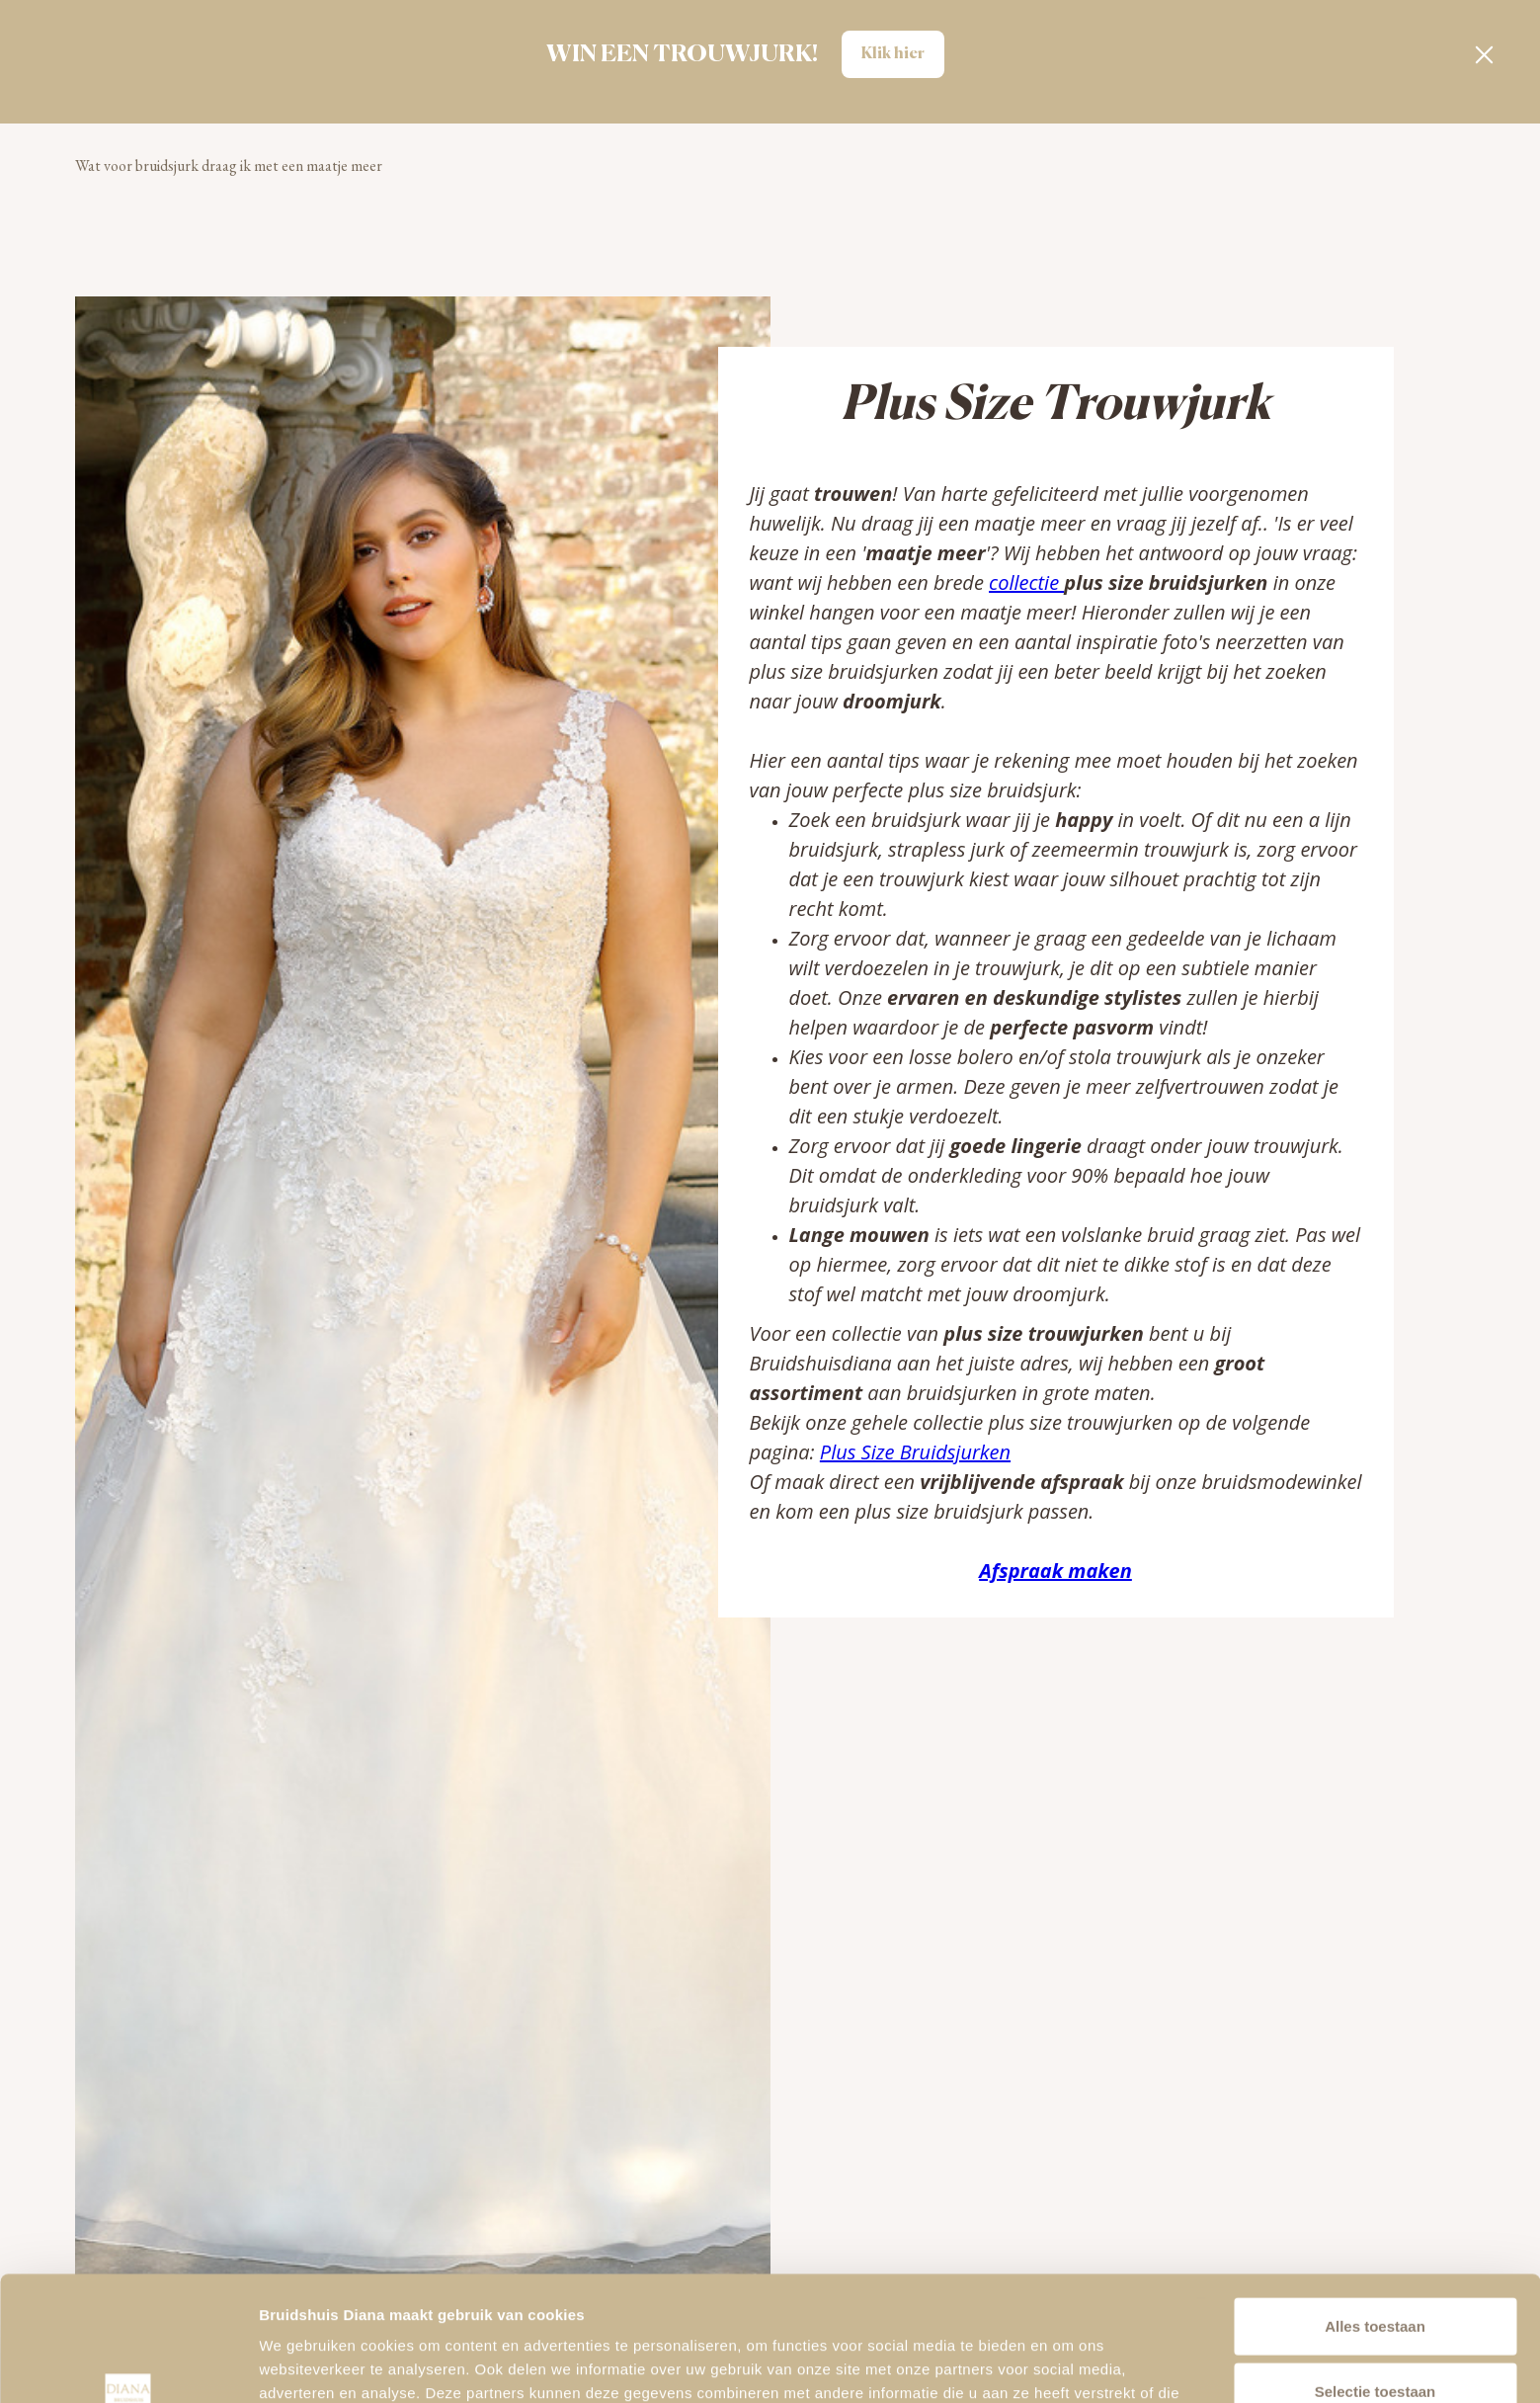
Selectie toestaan (1375, 2274)
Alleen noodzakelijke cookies (1375, 2338)
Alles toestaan (1375, 2208)
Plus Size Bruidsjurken (915, 1452)
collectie (1026, 582)
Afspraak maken (1055, 1570)
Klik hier (893, 54)
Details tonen (1067, 2364)
